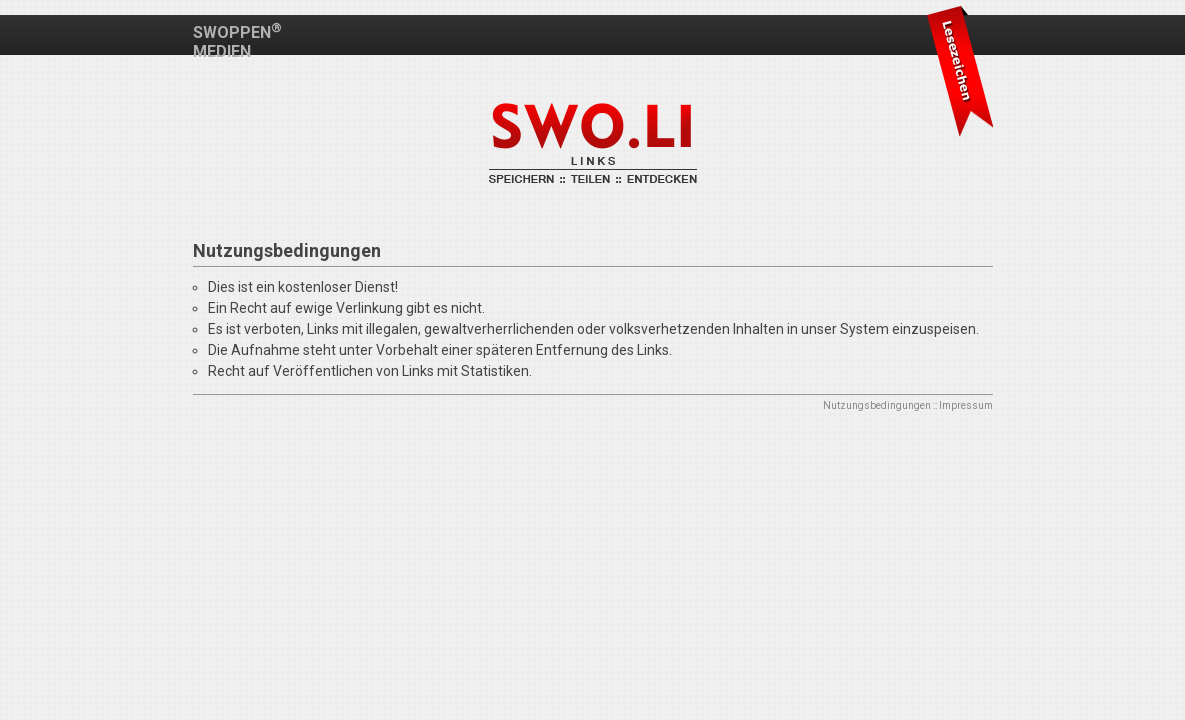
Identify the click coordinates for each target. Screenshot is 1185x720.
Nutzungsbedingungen (877, 405)
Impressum (966, 405)
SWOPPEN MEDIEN (237, 42)
